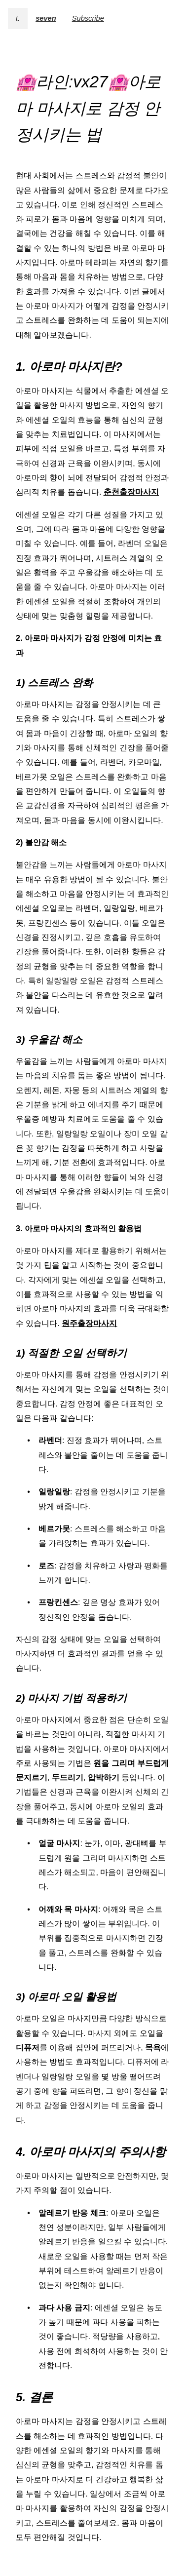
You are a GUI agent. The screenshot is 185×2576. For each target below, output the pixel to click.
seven (46, 18)
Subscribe (88, 18)
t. (18, 18)
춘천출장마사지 (131, 492)
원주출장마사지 (89, 1323)
